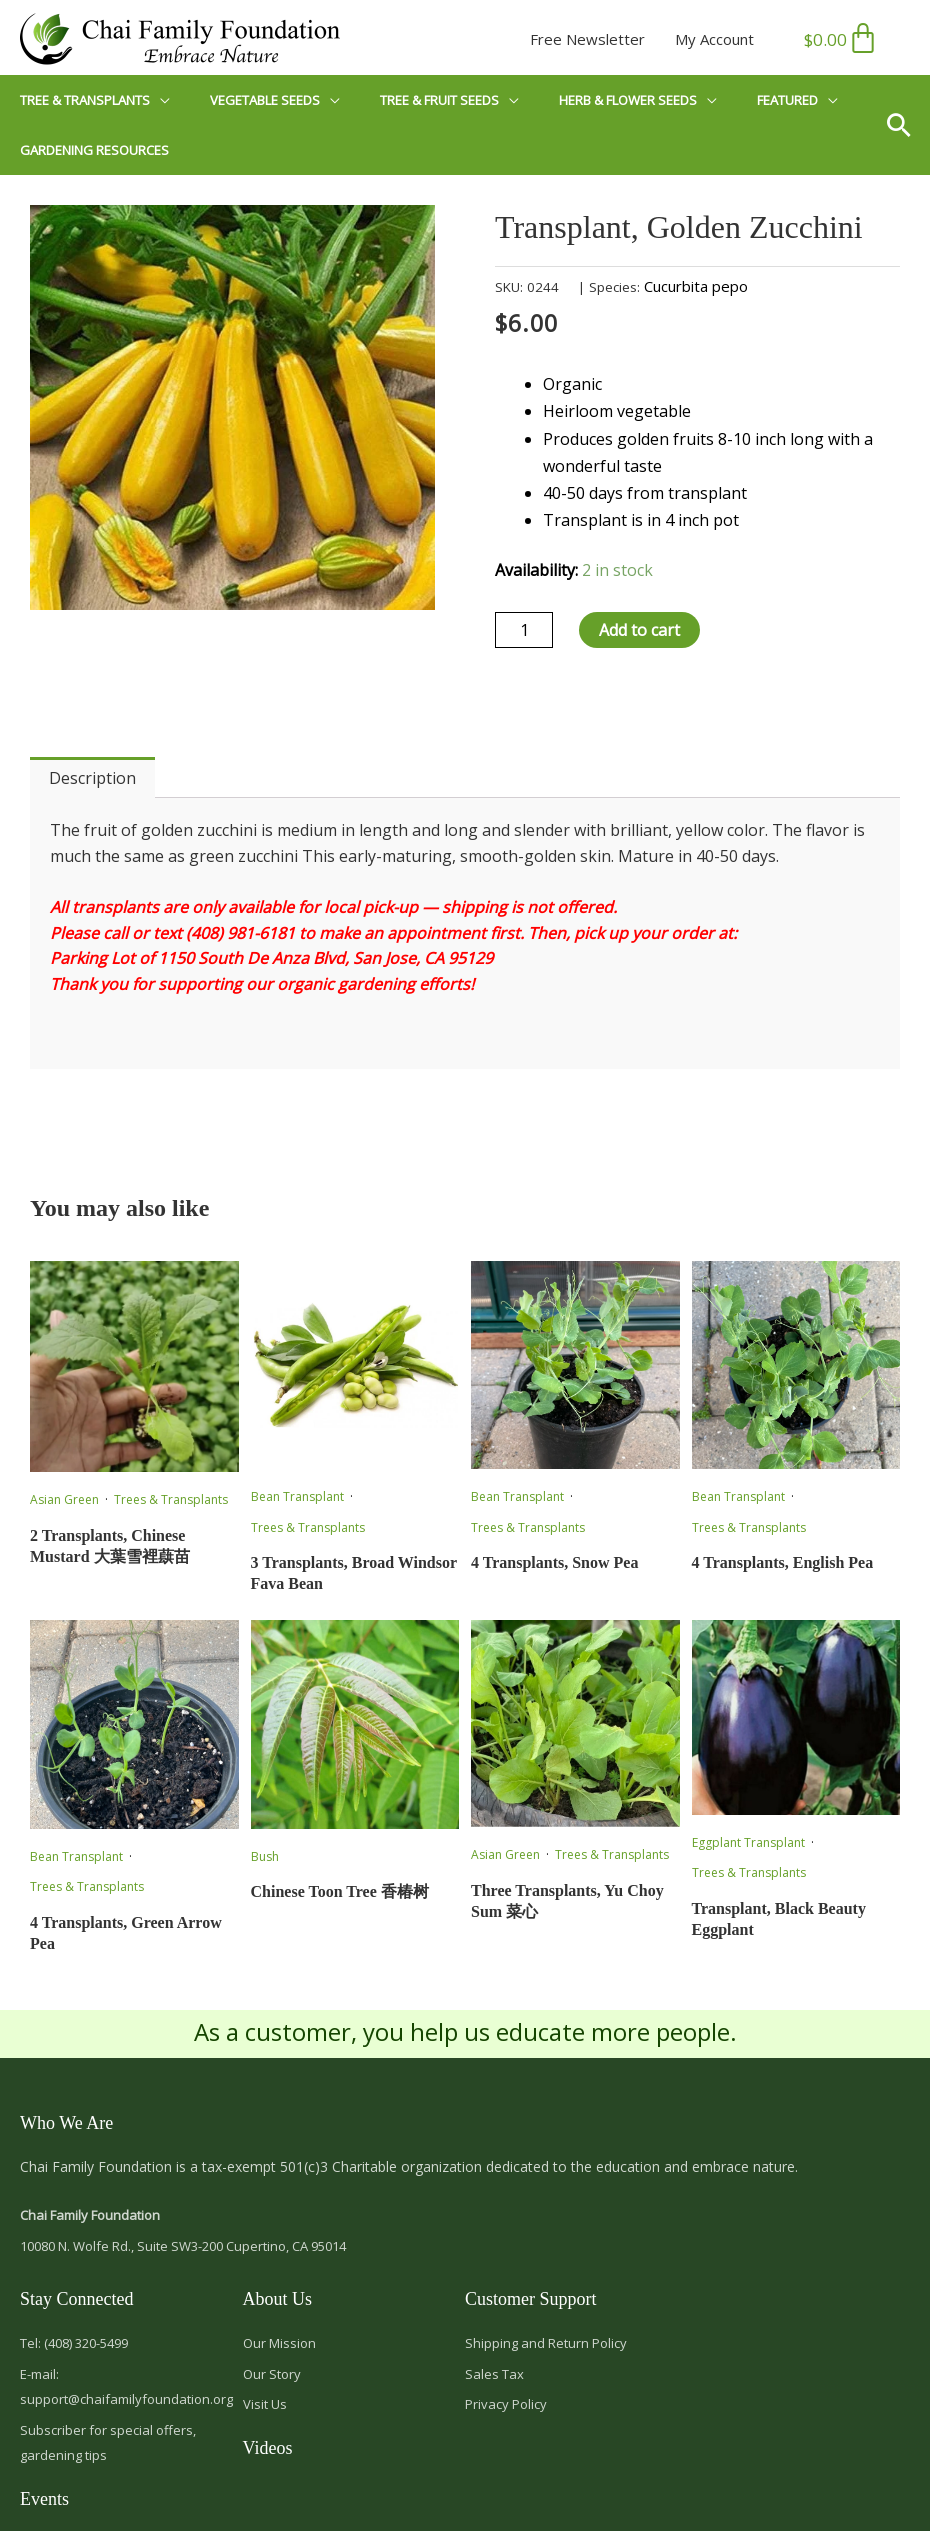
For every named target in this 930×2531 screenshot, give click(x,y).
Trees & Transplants (171, 1499)
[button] (907, 125)
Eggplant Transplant (748, 1842)
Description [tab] (92, 778)
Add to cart (639, 630)
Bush (265, 1856)
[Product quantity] (524, 630)
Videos (268, 2448)
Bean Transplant (297, 1496)
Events (44, 2499)
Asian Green (64, 1499)
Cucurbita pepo (696, 286)
